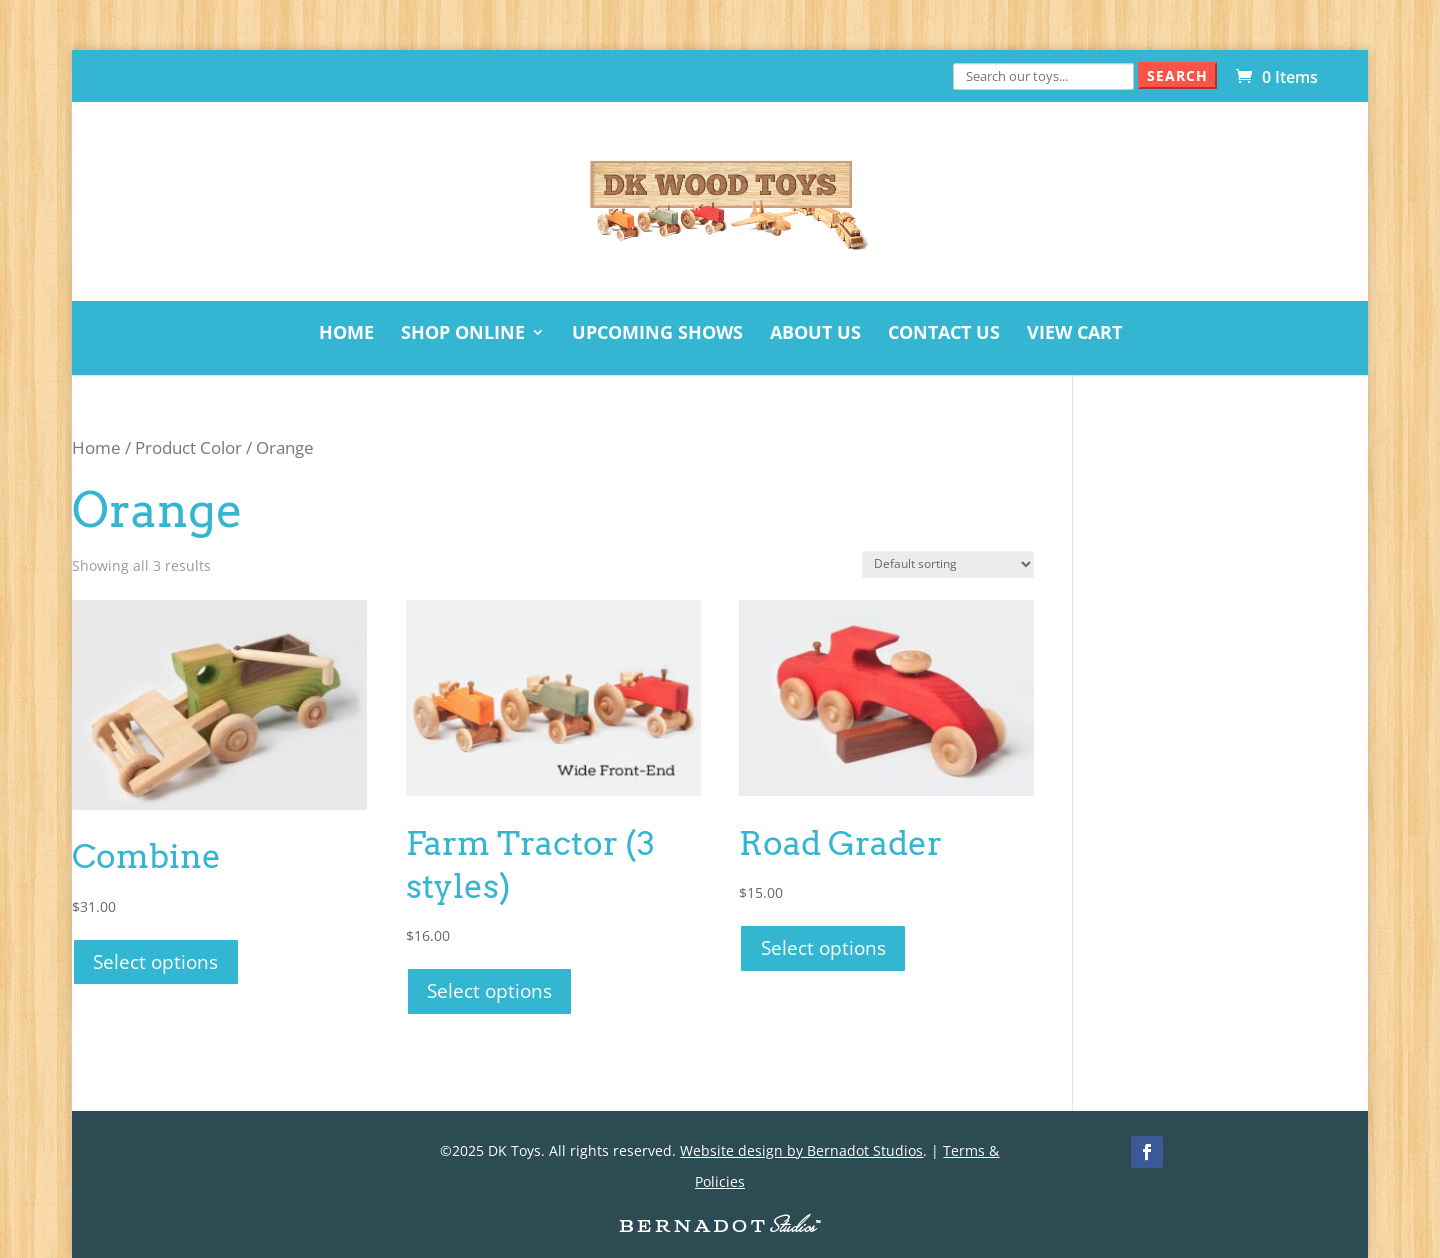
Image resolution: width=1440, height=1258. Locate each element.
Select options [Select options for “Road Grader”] (823, 947)
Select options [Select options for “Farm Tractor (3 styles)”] (489, 990)
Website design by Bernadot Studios (801, 1150)
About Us (815, 334)
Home (346, 334)
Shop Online (463, 334)
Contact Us (944, 334)
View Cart (1074, 334)
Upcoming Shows (657, 334)
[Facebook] (1147, 1152)
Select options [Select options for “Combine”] (155, 961)
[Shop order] (948, 564)
